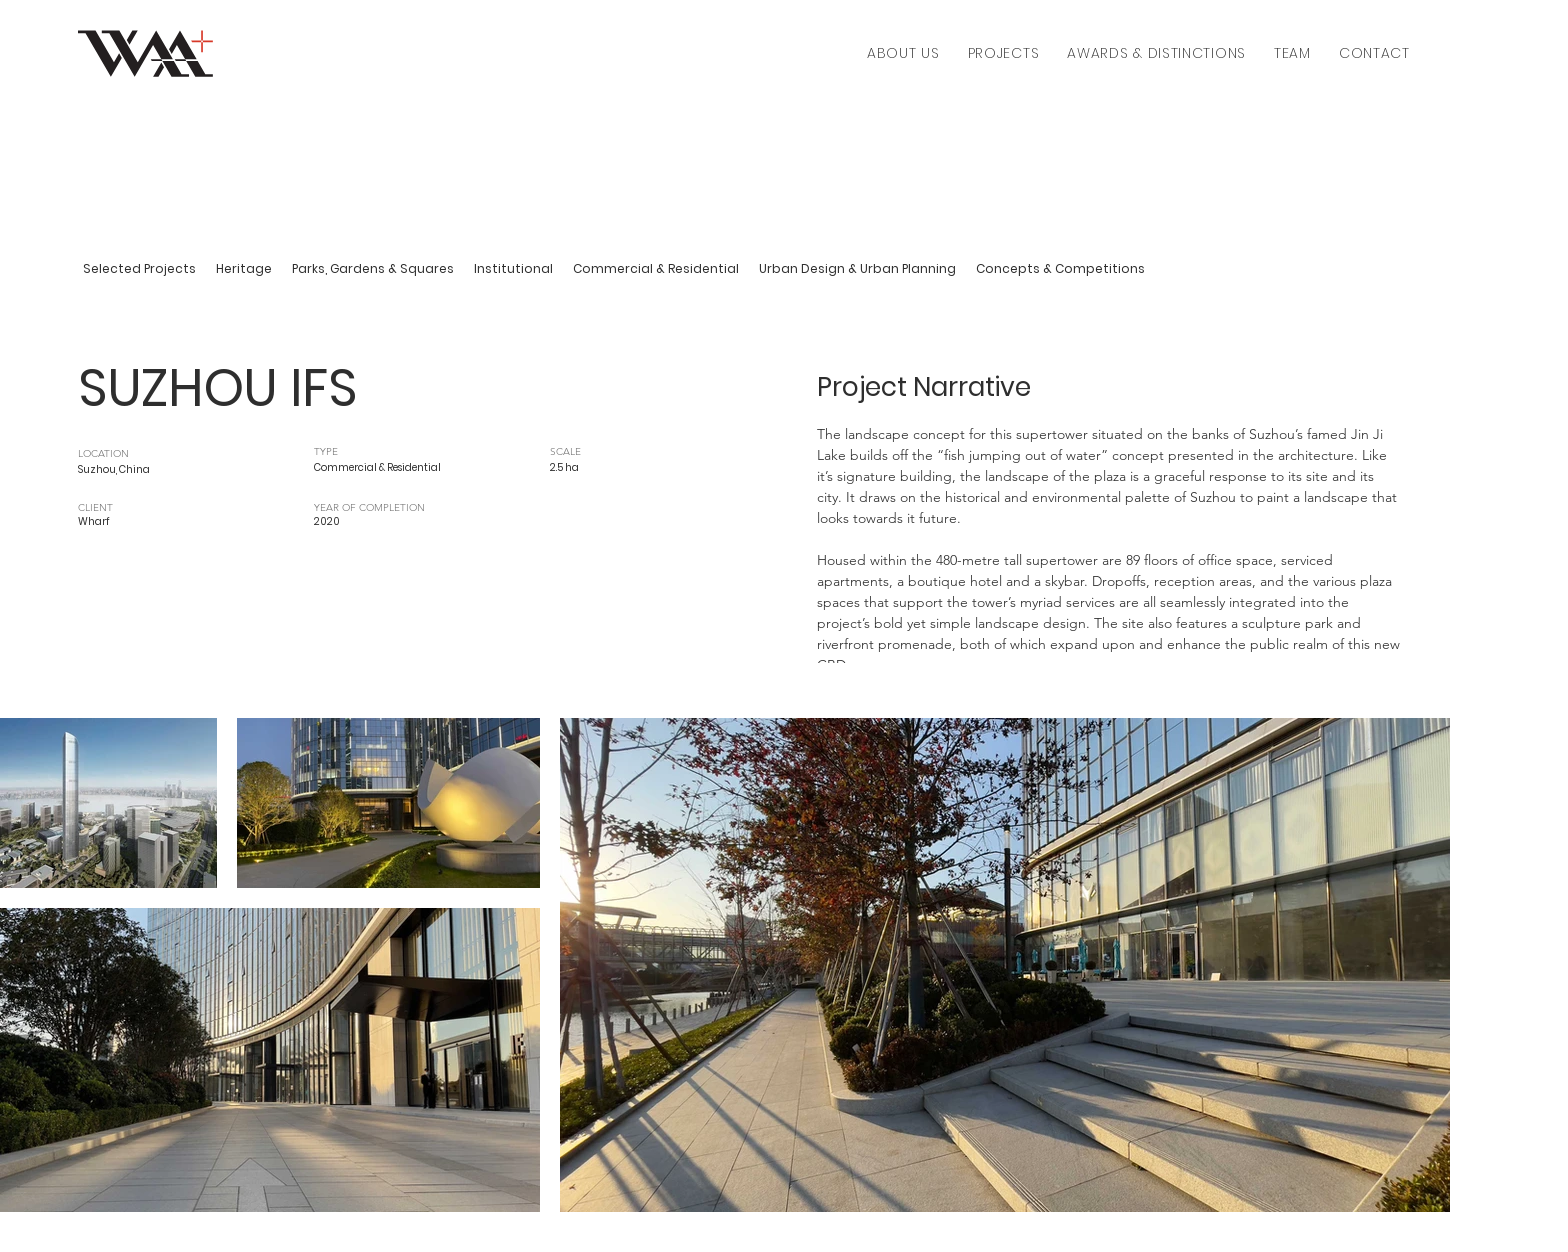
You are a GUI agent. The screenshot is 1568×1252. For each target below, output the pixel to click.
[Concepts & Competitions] (1060, 269)
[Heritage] (244, 269)
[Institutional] (513, 269)
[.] (616, 516)
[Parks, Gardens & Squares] (373, 269)
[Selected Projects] (139, 269)
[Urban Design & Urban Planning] (857, 269)
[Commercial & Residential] (656, 269)
